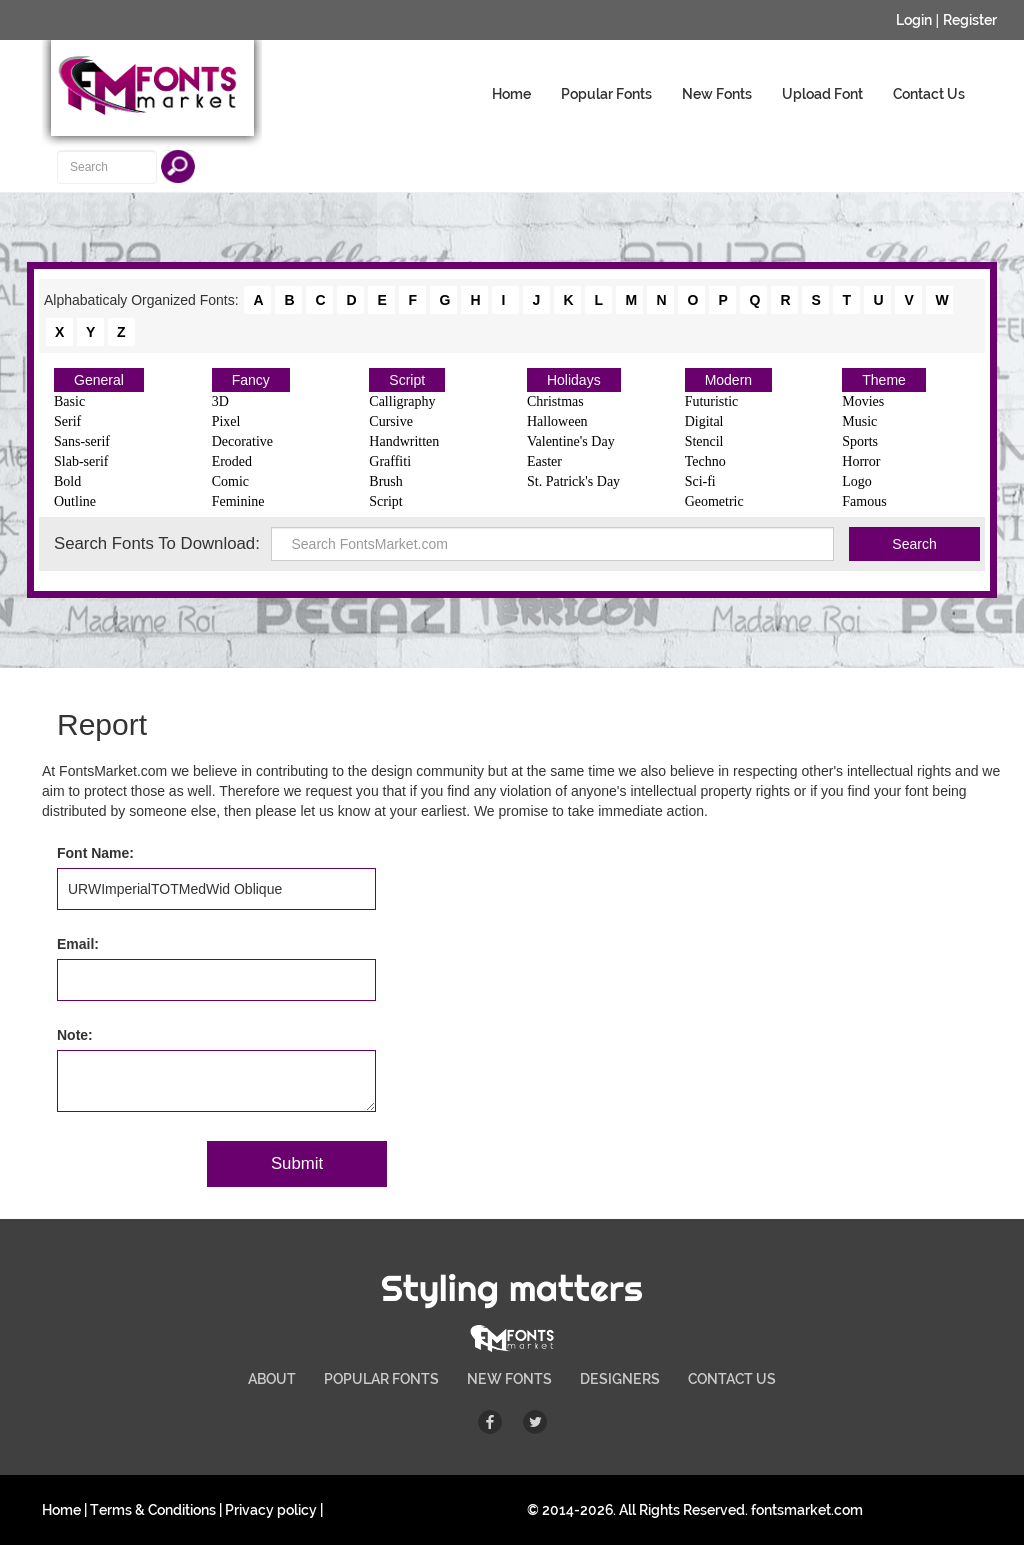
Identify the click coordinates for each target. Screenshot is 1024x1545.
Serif (67, 421)
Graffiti (390, 461)
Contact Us (929, 94)
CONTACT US (732, 1379)
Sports (860, 441)
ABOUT (272, 1379)
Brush (385, 481)
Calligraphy (402, 401)
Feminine (238, 501)
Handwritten (404, 441)
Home (511, 94)
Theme (884, 380)
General (99, 380)
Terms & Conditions (153, 1510)
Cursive (391, 421)
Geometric (714, 501)
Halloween (557, 421)
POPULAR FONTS (381, 1379)
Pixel (226, 421)
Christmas (555, 401)
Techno (705, 461)
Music (859, 421)
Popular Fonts (606, 94)
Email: (78, 944)
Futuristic (712, 401)
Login (914, 20)
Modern (728, 380)
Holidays (574, 380)
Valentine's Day (571, 441)
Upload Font (822, 94)
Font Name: (95, 853)
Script (407, 380)
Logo (857, 481)
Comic (230, 481)
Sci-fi (700, 481)
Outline (75, 501)
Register (970, 20)
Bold (67, 481)
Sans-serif (82, 441)
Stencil (704, 441)
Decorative (242, 441)
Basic (69, 401)
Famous (864, 501)
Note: (75, 1035)
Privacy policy (271, 1510)
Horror (861, 461)
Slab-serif (81, 461)
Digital (704, 421)
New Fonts (717, 94)
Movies (863, 401)
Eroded (232, 461)
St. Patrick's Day (573, 481)
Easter (544, 461)
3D (220, 401)
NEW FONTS (509, 1379)
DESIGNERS (620, 1379)
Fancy (251, 380)
